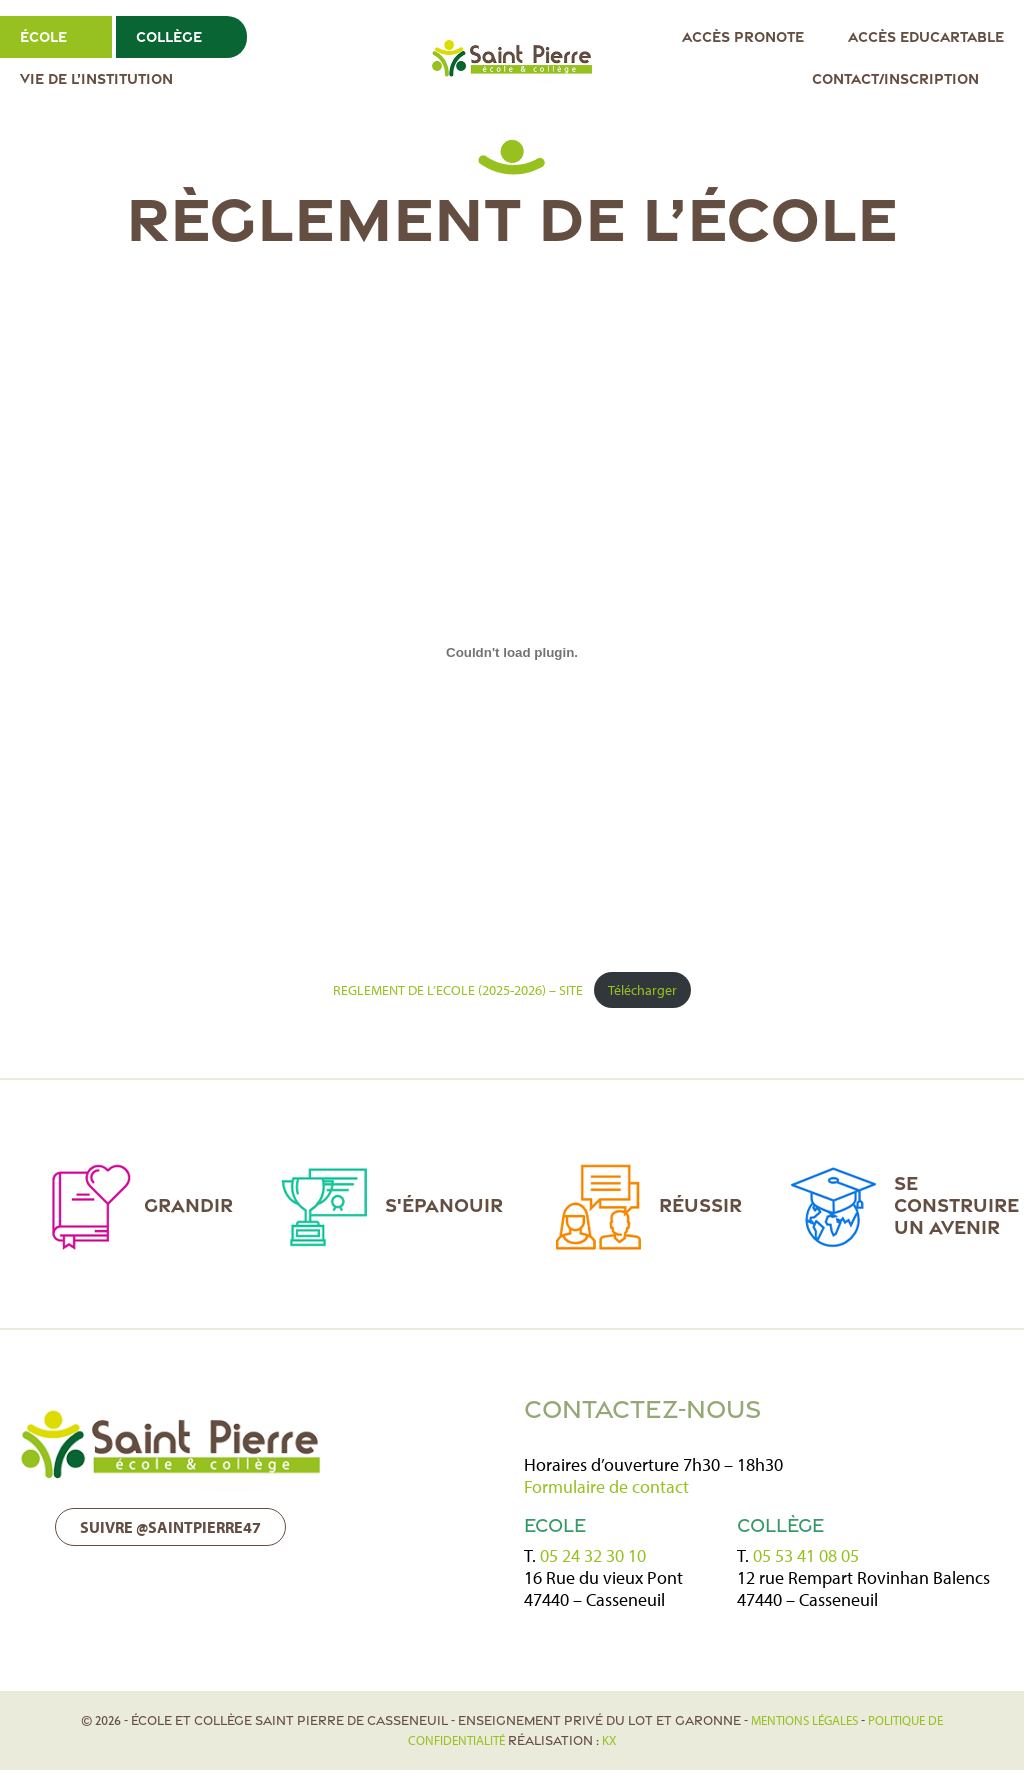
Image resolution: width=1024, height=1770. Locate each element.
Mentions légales (804, 1720)
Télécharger (642, 989)
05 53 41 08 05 (806, 1555)
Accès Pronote (743, 36)
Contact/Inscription (895, 78)
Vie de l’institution (96, 78)
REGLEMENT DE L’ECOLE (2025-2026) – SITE (458, 989)
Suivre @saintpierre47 (170, 1527)
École (43, 36)
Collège (169, 36)
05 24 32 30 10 (593, 1555)
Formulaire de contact (606, 1486)
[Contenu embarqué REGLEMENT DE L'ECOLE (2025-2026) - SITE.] (512, 652)
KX (609, 1740)
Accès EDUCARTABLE (926, 36)
